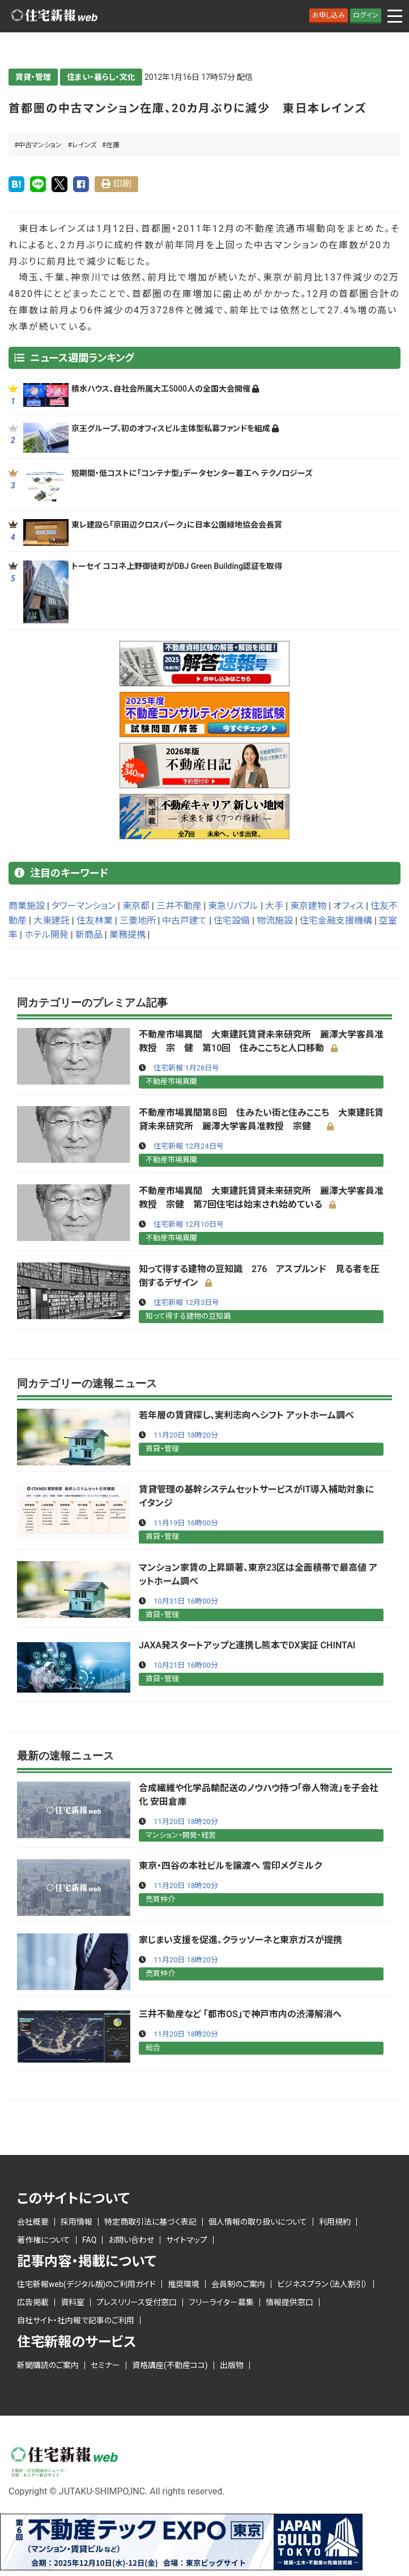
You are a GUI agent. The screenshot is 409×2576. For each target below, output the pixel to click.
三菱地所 (138, 920)
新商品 (89, 934)
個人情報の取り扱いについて (257, 2222)
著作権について (43, 2240)
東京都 (136, 905)
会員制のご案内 (238, 2284)
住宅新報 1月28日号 (186, 1068)
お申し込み (328, 15)
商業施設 (26, 905)
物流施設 (275, 920)
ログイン (365, 15)
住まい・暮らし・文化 (101, 77)
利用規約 (335, 2222)
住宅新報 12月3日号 (186, 1302)
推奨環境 (183, 2284)
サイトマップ (186, 2240)
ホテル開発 (46, 934)
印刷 (122, 183)
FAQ (89, 2240)
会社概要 (33, 2222)
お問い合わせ (131, 2240)
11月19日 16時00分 (186, 1523)
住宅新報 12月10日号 (188, 1224)
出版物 (232, 2365)
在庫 (113, 145)
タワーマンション (84, 905)
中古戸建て (184, 920)
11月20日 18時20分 (186, 1435)
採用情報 (76, 2222)
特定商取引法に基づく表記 (150, 2222)
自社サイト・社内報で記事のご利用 (75, 2320)
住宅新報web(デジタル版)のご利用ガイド (86, 2284)
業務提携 (127, 934)
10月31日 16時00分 (186, 1601)
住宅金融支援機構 (336, 920)
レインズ (84, 145)
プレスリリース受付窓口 (136, 2302)
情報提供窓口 (289, 2302)
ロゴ (53, 16)
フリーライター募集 (221, 2302)
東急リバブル (233, 905)
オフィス (348, 905)
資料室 (72, 2302)
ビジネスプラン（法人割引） (322, 2284)
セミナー (105, 2365)
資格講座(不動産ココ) (170, 2365)
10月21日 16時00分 (186, 1665)
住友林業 (94, 920)
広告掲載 (33, 2302)
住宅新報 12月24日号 (188, 1146)
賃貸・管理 (33, 77)
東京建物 (308, 905)
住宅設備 (232, 920)
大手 (274, 905)
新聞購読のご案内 (48, 2365)
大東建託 (51, 920)
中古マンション (40, 145)
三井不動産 (179, 905)
